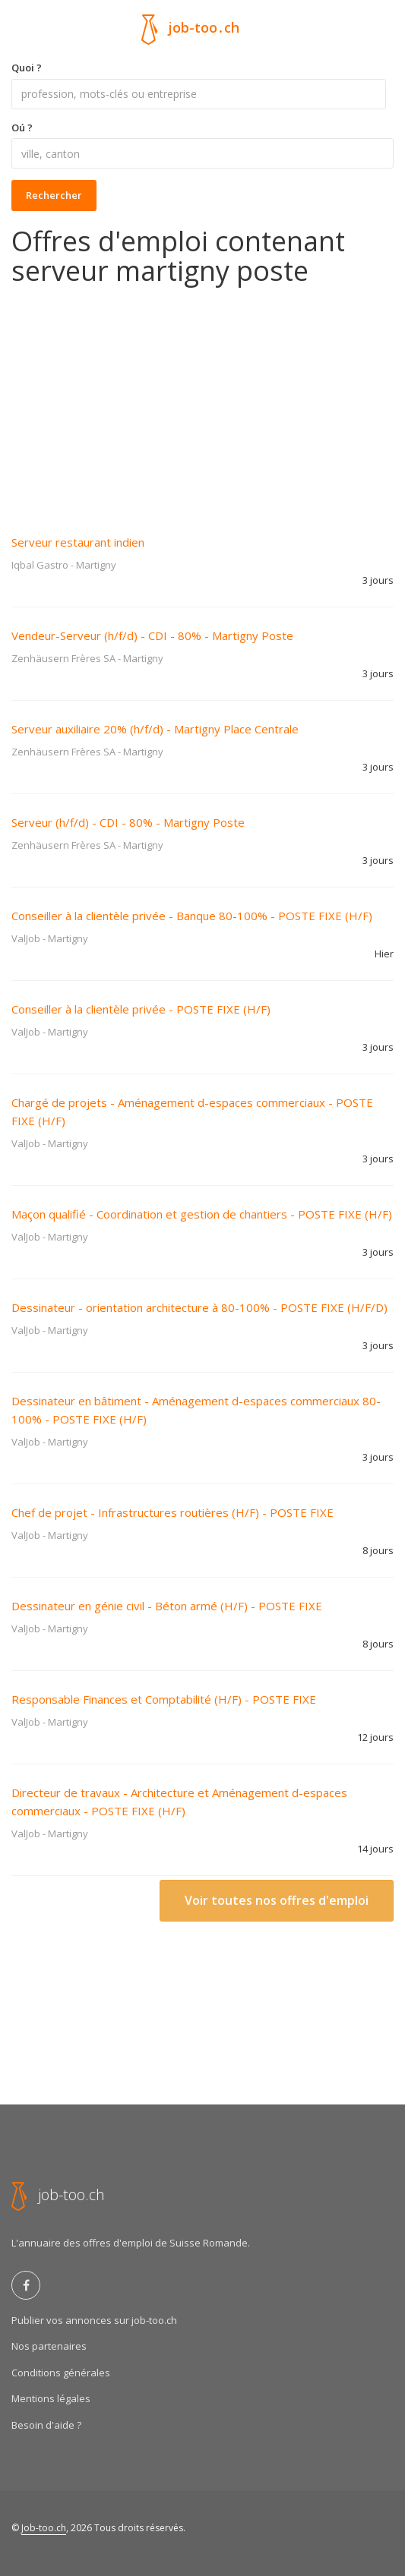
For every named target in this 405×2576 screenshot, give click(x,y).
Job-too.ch (43, 2527)
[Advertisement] (202, 400)
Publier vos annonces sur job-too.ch (94, 2320)
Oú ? (22, 127)
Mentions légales (50, 2398)
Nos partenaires (49, 2346)
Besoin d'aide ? (46, 2425)
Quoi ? (26, 67)
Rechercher (54, 195)
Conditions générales (60, 2372)
